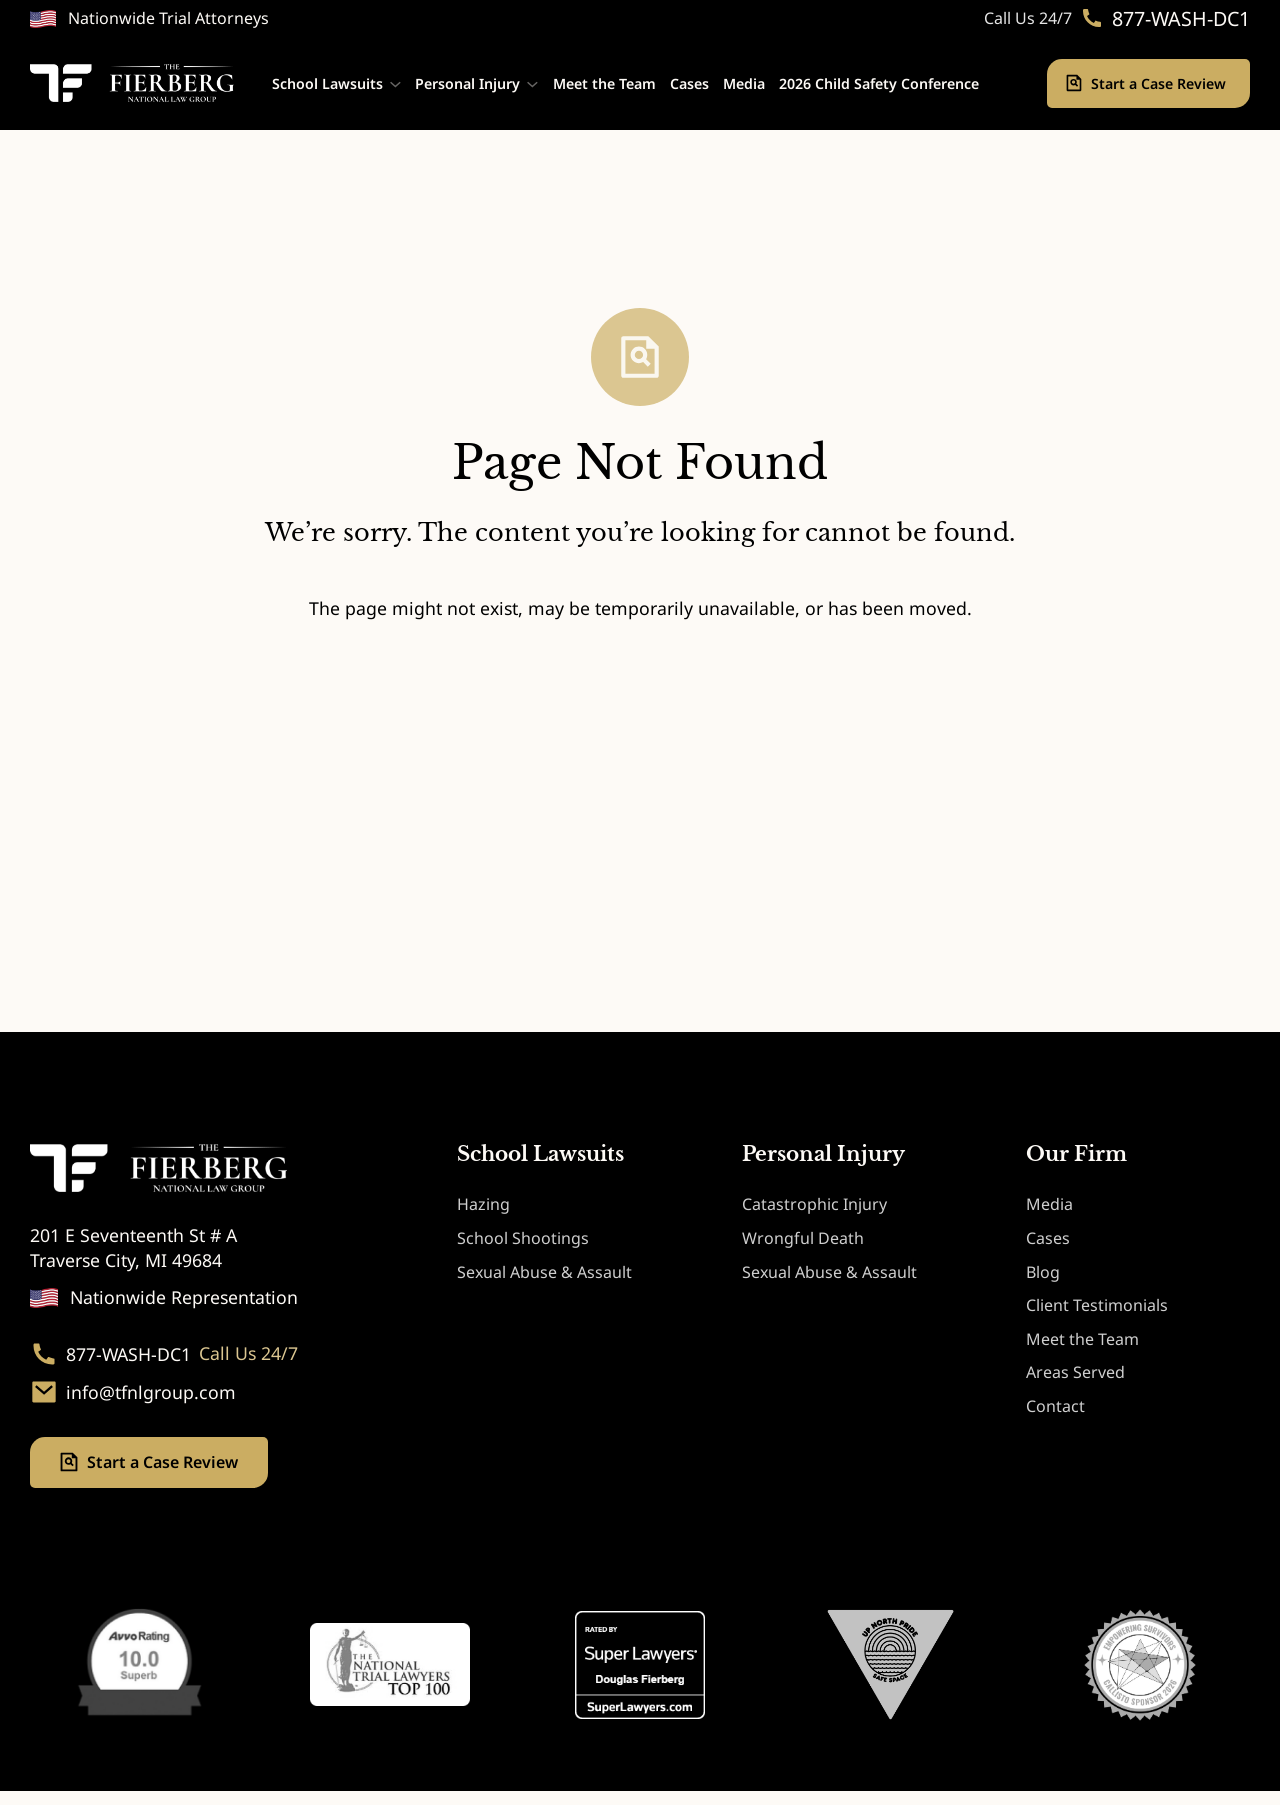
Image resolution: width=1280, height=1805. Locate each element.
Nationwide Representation (184, 1297)
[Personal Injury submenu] (532, 83)
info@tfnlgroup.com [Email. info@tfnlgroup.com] (151, 1392)
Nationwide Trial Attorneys (168, 18)
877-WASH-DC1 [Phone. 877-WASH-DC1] (1181, 19)
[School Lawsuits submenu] (395, 83)
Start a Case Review (1160, 83)
